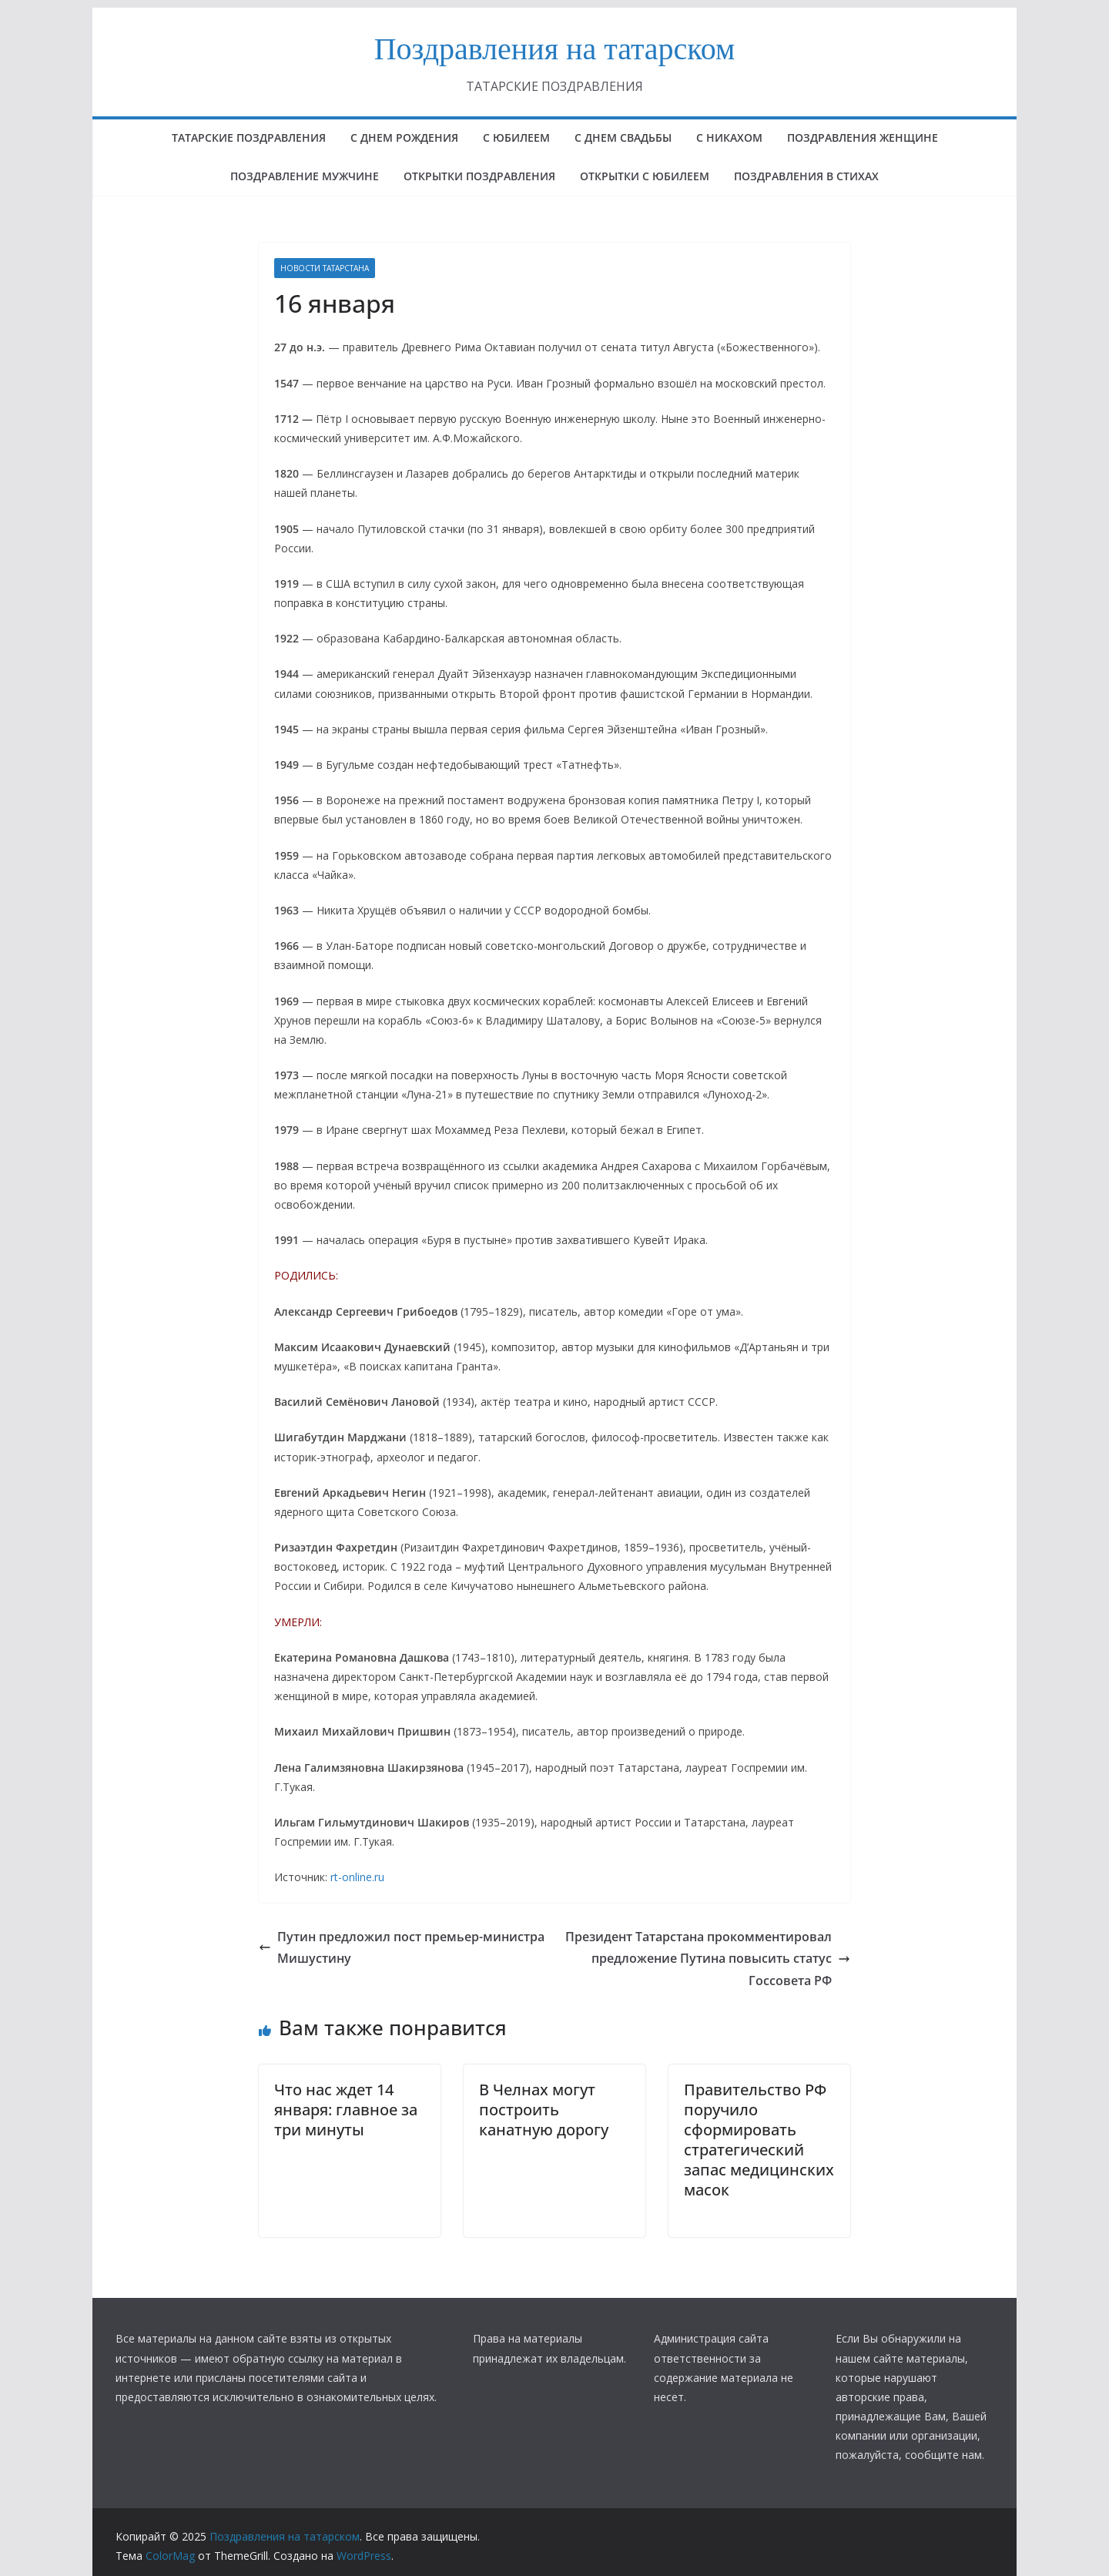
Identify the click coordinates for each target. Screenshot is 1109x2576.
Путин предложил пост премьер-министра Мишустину (401, 1947)
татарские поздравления (249, 137)
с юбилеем (516, 137)
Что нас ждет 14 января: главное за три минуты (345, 2109)
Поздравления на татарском (554, 49)
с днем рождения (404, 137)
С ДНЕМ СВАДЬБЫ (623, 137)
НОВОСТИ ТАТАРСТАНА (324, 268)
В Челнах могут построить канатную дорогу (543, 2109)
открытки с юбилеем (644, 176)
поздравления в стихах (806, 176)
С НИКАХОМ (729, 137)
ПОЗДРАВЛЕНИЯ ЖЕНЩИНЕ (862, 137)
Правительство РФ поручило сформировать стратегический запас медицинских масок (759, 2139)
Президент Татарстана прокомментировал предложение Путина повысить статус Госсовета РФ (707, 1959)
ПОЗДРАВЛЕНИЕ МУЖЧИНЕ (304, 176)
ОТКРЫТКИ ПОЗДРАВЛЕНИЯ (479, 176)
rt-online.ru (357, 1877)
